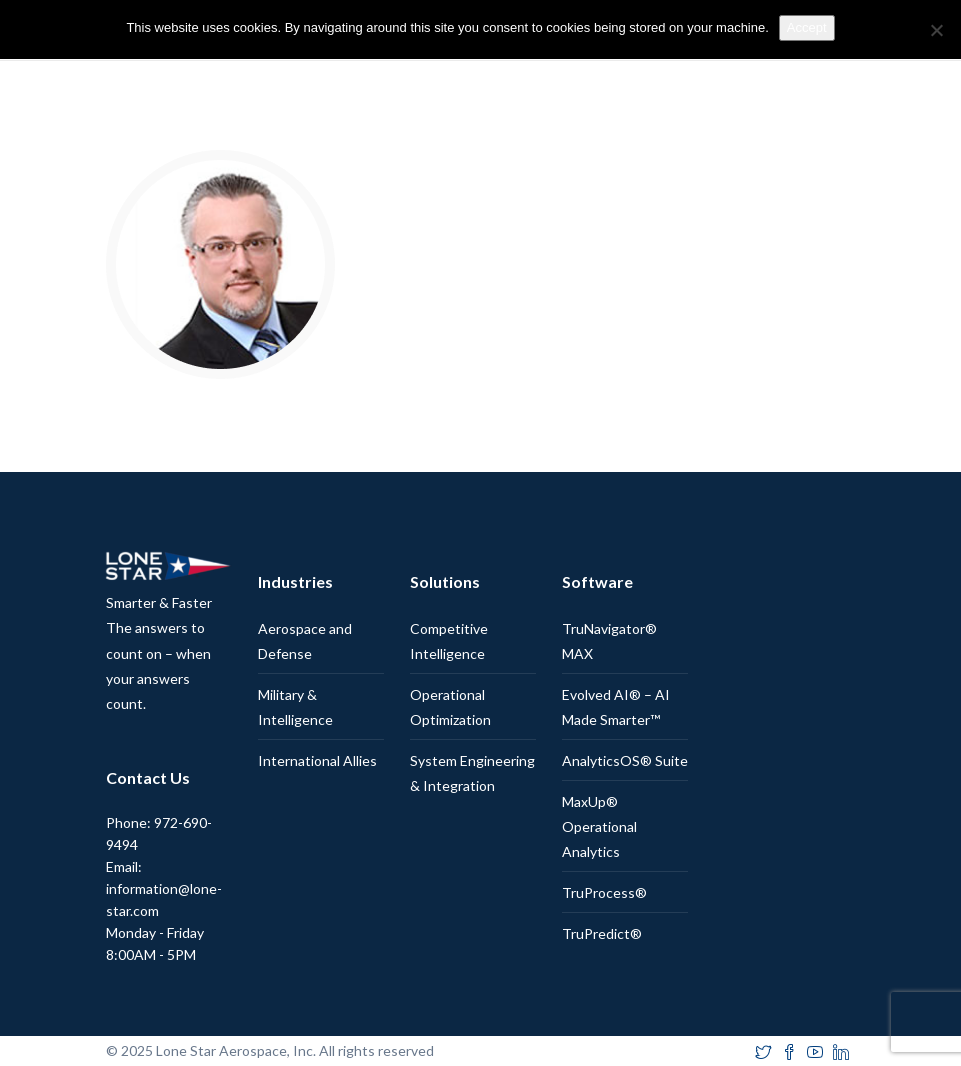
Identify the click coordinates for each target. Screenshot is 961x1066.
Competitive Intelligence (449, 641)
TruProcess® (604, 892)
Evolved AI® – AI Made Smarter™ (616, 707)
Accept (807, 27)
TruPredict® (602, 933)
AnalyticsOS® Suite (625, 760)
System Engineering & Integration (472, 773)
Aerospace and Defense (305, 641)
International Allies (317, 760)
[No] (936, 30)
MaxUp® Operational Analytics (599, 826)
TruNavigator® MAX (609, 641)
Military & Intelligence (295, 707)
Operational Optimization (450, 707)
